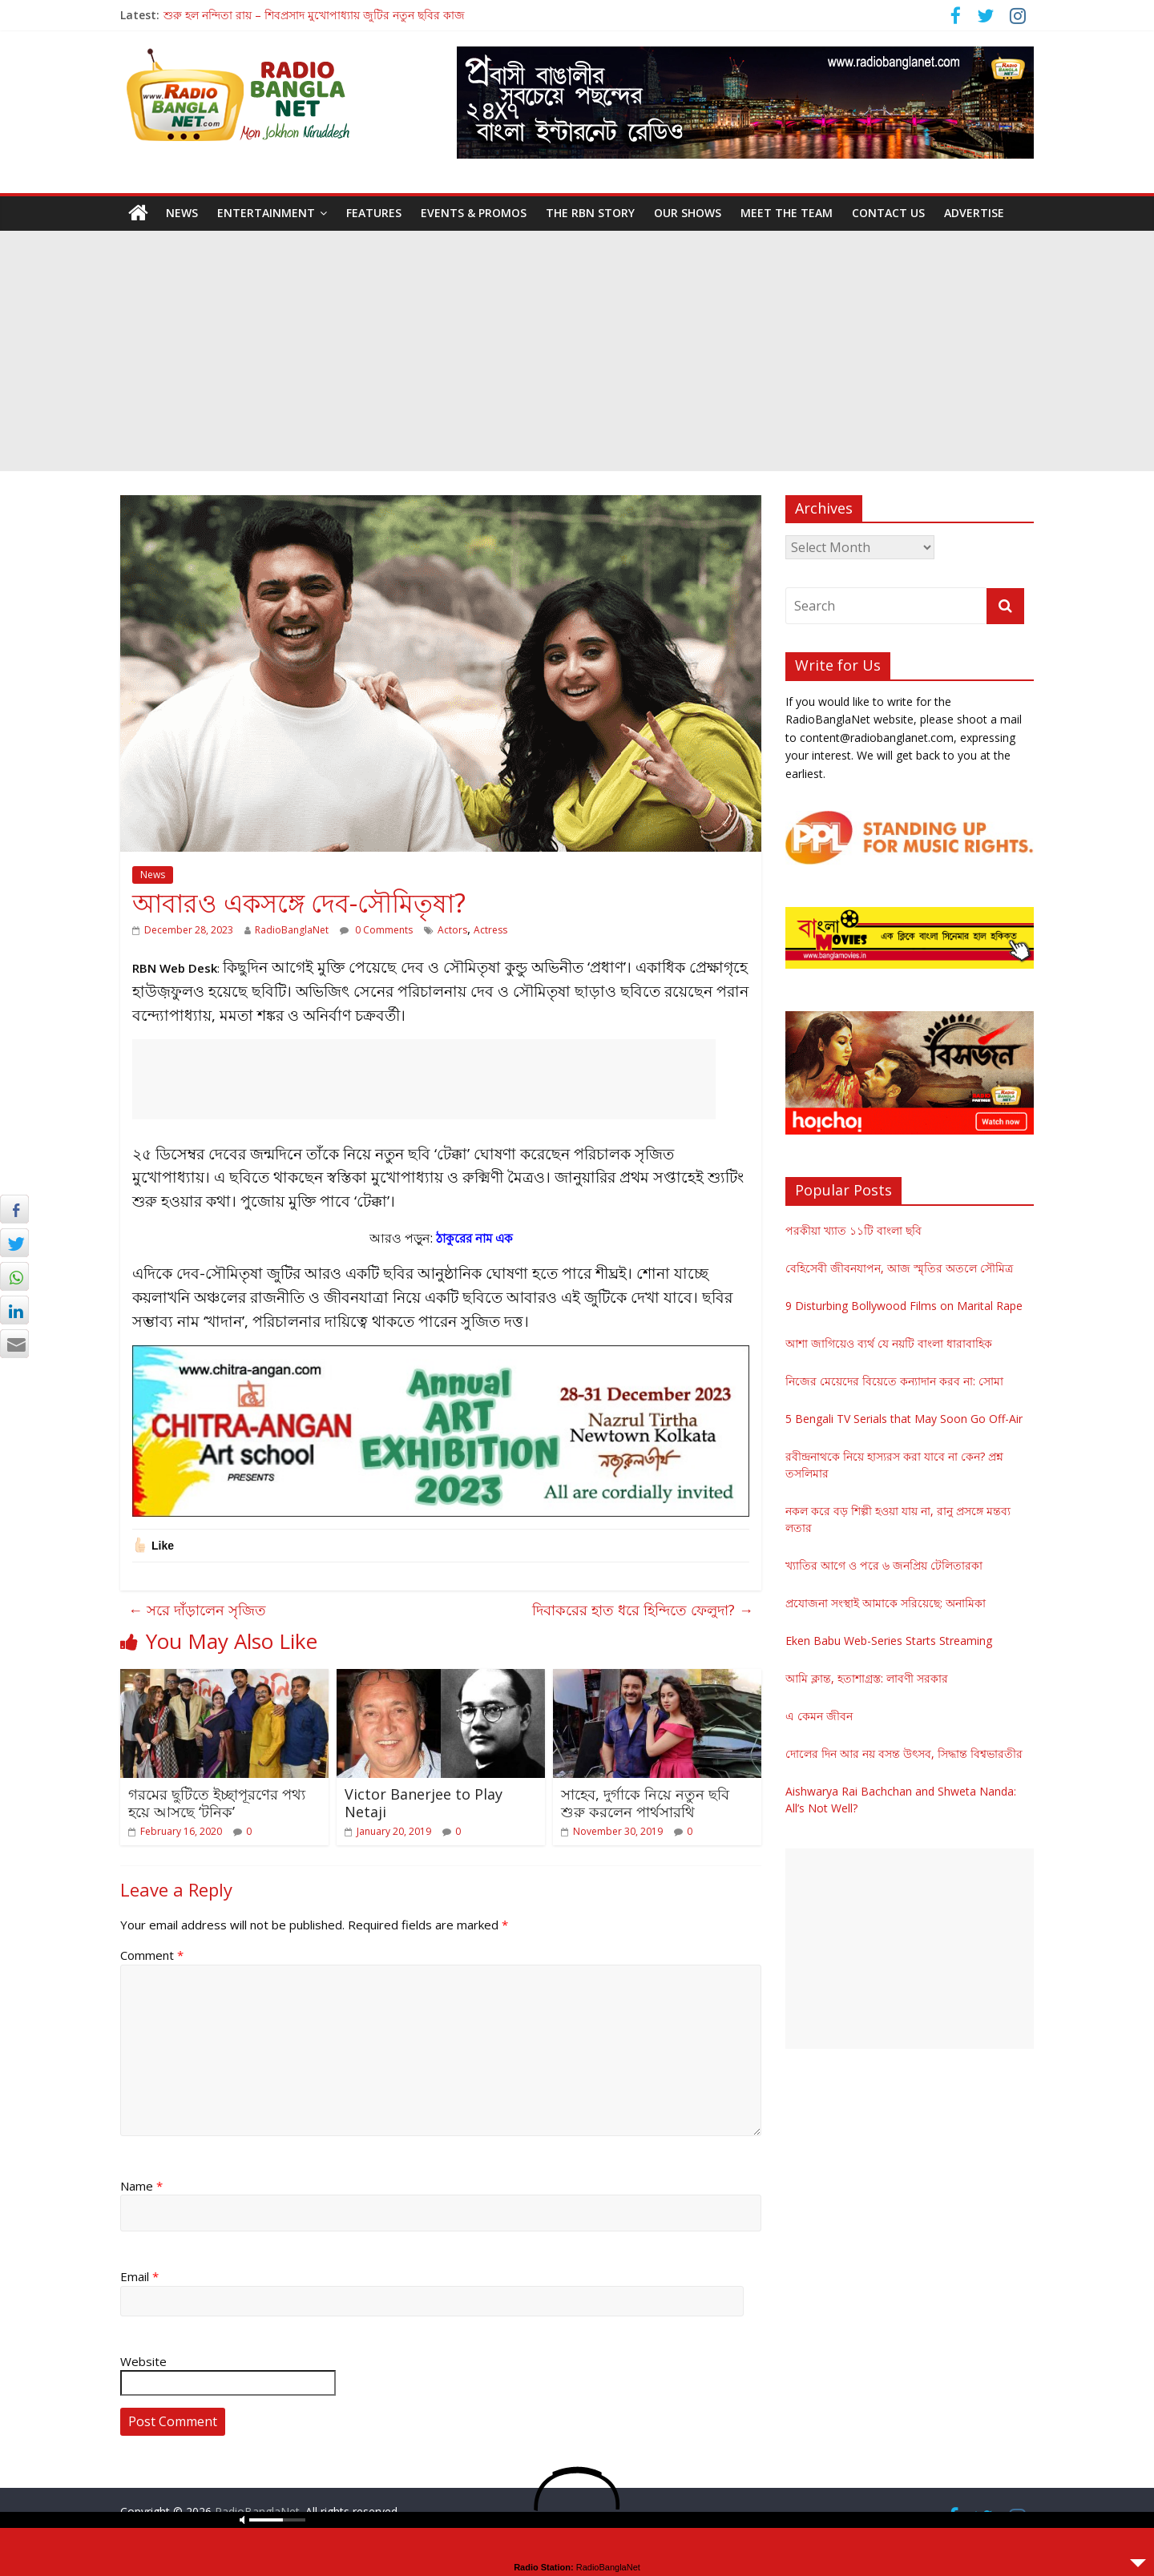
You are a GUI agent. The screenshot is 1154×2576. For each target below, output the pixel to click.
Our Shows (687, 212)
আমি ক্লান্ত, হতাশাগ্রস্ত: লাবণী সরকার (866, 1678)
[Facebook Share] (14, 1209)
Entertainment (266, 212)
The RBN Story (590, 212)
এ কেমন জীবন (819, 1715)
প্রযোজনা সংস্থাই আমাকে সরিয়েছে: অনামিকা (885, 1603)
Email (139, 2276)
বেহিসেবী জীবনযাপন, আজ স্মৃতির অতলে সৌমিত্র (899, 1268)
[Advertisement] (577, 351)
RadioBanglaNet (292, 930)
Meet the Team (786, 212)
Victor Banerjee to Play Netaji (423, 1802)
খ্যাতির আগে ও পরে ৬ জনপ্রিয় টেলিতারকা (884, 1565)
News (182, 212)
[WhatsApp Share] (14, 1276)
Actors (452, 930)
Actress (490, 930)
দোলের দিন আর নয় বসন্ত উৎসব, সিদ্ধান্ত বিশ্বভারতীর (904, 1753)
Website (143, 2361)
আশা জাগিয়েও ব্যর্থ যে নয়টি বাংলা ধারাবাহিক (888, 1343)
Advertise (974, 212)
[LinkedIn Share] (14, 1310)
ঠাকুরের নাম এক (474, 1238)
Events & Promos (474, 212)
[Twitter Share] (14, 1242)
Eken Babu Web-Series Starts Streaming (888, 1640)
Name (141, 2186)
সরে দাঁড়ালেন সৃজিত (197, 1609)
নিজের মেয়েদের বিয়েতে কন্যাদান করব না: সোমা (894, 1381)
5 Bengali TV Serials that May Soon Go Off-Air (904, 1418)
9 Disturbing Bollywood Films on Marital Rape (904, 1305)
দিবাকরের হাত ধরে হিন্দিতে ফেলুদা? (642, 1609)
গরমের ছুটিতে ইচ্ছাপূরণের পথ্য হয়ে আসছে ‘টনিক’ (216, 1802)
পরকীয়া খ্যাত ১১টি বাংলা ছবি (853, 1230)
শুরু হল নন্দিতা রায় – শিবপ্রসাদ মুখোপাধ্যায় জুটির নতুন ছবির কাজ (314, 14)
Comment (152, 1955)
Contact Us (888, 212)
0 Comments (376, 930)
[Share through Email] (14, 1343)
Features (373, 212)
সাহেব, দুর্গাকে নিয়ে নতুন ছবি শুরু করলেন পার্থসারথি (645, 1802)
